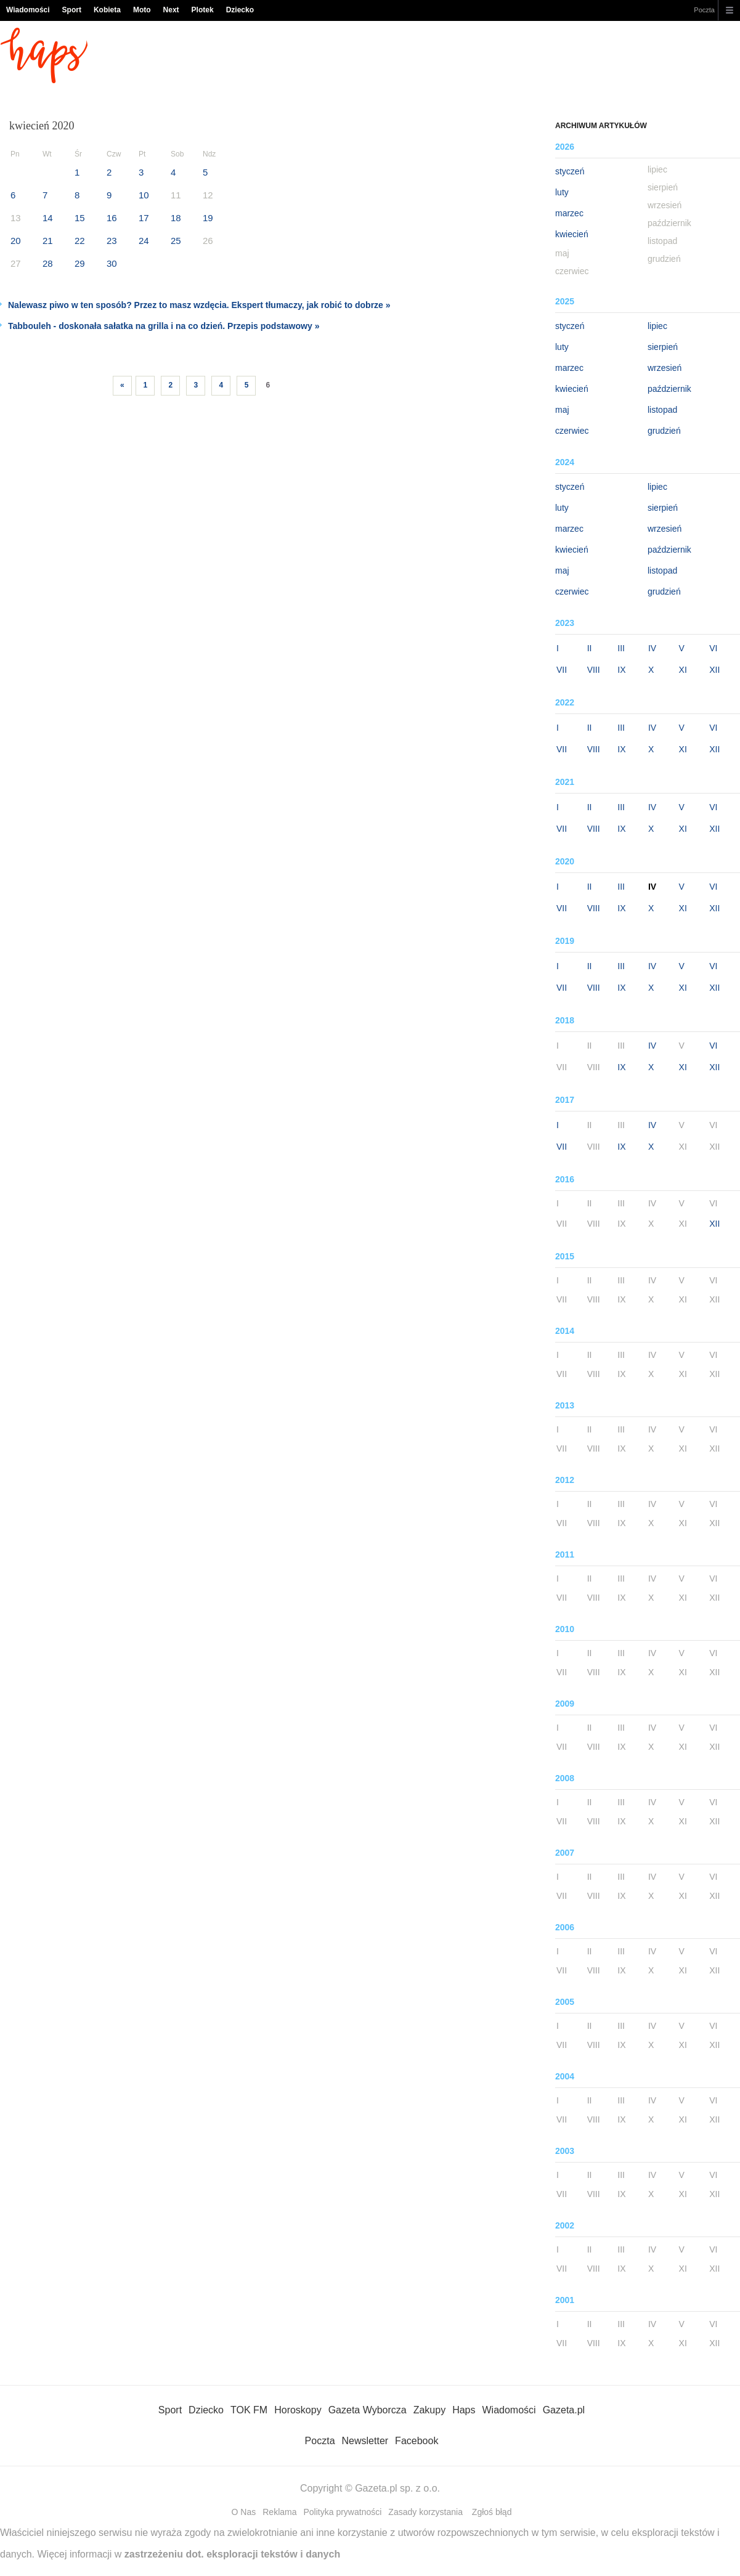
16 (112, 218)
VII (561, 670)
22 (80, 240)
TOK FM (248, 2410)
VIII (593, 670)
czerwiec (571, 431)
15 (80, 218)
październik (669, 389)
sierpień (663, 347)
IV (652, 648)
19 (208, 218)
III (621, 648)
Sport (71, 10)
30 (112, 263)
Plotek (203, 10)
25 (176, 240)
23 (112, 240)
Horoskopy (297, 2410)
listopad (662, 410)
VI (713, 648)
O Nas (244, 2512)
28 (48, 263)
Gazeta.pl (564, 2410)
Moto (142, 10)
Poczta (704, 10)
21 (48, 240)
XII (714, 670)
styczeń (569, 171)
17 (144, 218)
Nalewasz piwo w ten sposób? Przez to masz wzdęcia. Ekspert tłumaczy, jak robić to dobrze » (199, 305)
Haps (463, 2410)
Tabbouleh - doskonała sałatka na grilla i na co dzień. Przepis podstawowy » (163, 326)
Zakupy (429, 2410)
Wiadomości (28, 10)
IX (621, 670)
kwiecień (571, 234)
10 (144, 195)
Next (171, 10)
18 (176, 218)
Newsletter (365, 2441)
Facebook (416, 2441)
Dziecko (240, 10)
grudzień (664, 431)
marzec (569, 213)
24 (144, 240)
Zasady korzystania (425, 2512)
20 (15, 240)
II (589, 648)
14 (48, 218)
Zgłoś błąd (492, 2512)
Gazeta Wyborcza (367, 2410)
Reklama (279, 2512)
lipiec (657, 326)
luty (562, 192)
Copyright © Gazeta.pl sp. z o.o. (370, 2488)
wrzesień (664, 368)
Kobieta (107, 10)
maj (562, 410)
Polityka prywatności (343, 2512)
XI (683, 670)
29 (80, 263)
